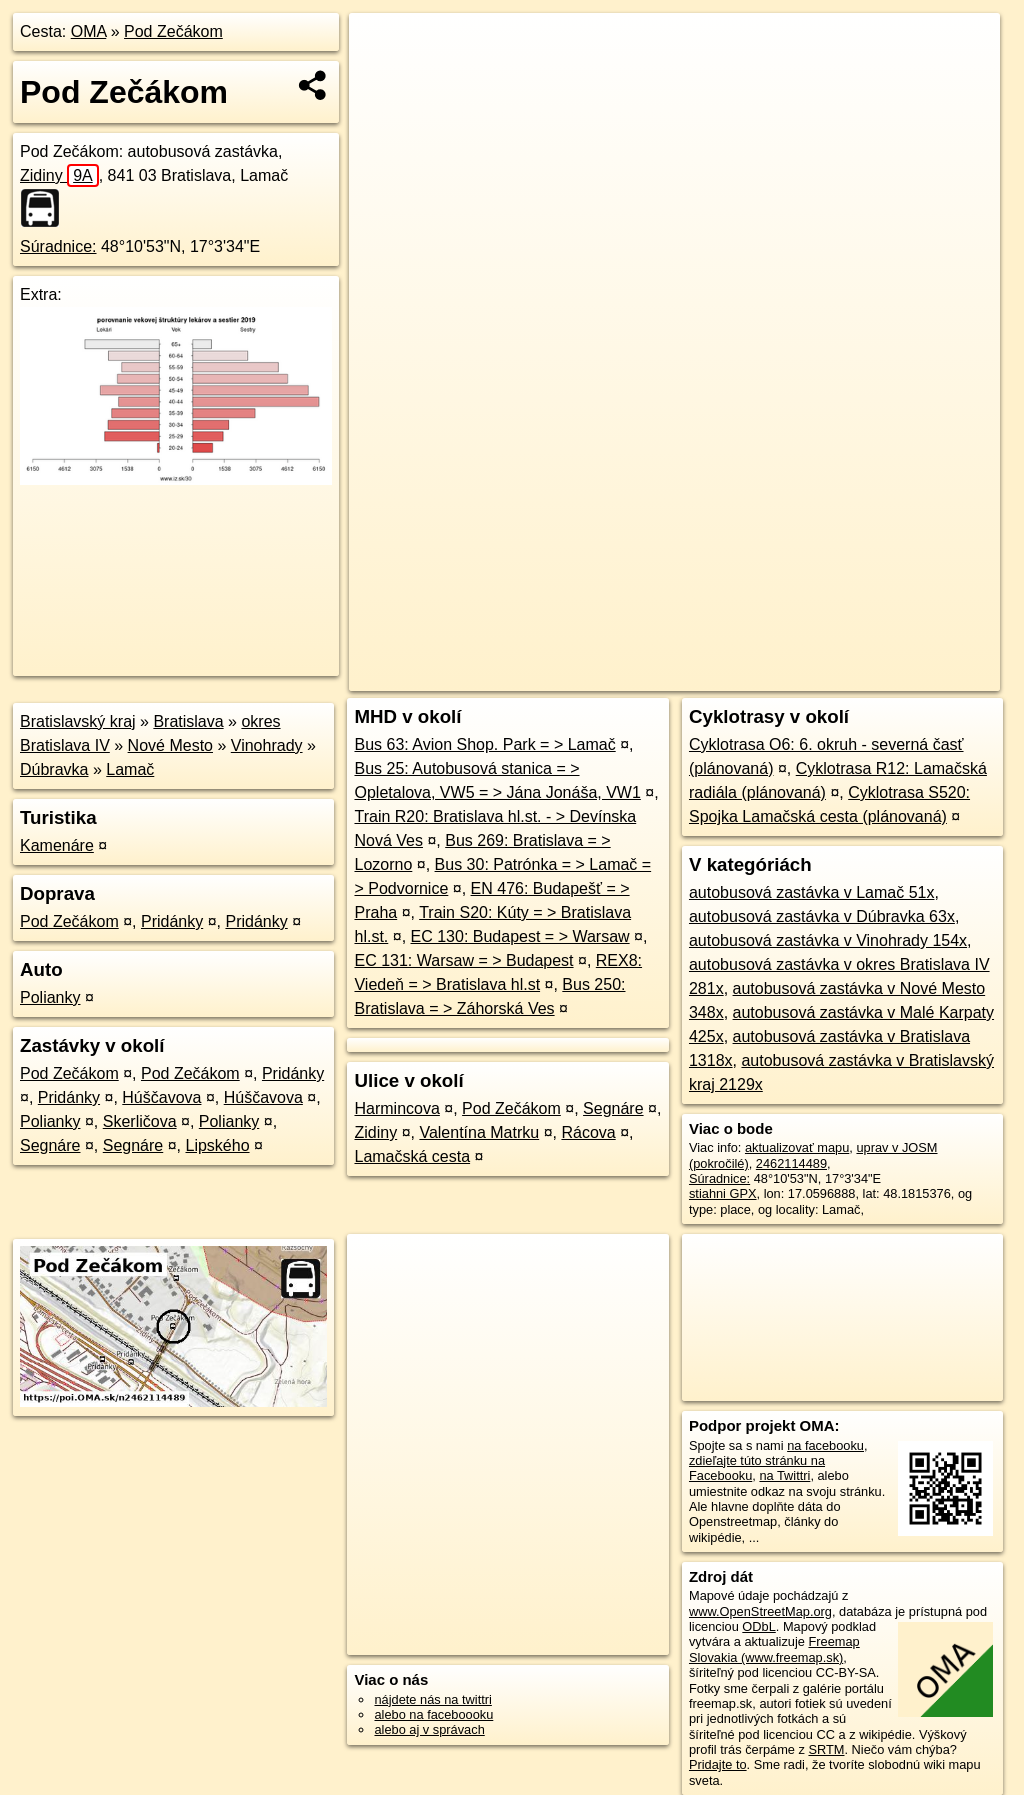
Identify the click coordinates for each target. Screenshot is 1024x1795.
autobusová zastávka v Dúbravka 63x (822, 916)
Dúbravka (54, 769)
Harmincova (396, 1108)
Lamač (130, 769)
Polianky (50, 997)
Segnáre (50, 1145)
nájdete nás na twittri (432, 1699)
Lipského (218, 1145)
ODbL (758, 1626)
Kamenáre (57, 845)
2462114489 (791, 1163)
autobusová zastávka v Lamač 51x (811, 892)
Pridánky (172, 921)
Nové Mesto (170, 745)
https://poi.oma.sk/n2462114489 (909, 676)
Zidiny (59, 175)
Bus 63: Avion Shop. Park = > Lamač (484, 744)
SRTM (826, 1749)
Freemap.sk (758, 676)
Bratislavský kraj (78, 721)
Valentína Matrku (479, 1132)
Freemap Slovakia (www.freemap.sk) (774, 1649)
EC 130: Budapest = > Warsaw (520, 936)
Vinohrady (267, 745)
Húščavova (161, 1097)
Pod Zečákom (173, 31)
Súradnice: (58, 246)
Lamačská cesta (412, 1156)
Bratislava (188, 721)
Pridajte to (718, 1764)
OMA (89, 31)
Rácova (588, 1132)
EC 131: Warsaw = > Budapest (463, 960)
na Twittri (784, 1475)
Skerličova (140, 1121)
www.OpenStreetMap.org (760, 1611)
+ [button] (383, 47)
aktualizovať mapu (797, 1147)
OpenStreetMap (655, 676)
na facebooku (825, 1445)
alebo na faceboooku (433, 1714)
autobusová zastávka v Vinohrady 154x (828, 940)
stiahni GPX (723, 1193)
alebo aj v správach (429, 1729)
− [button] (383, 78)
